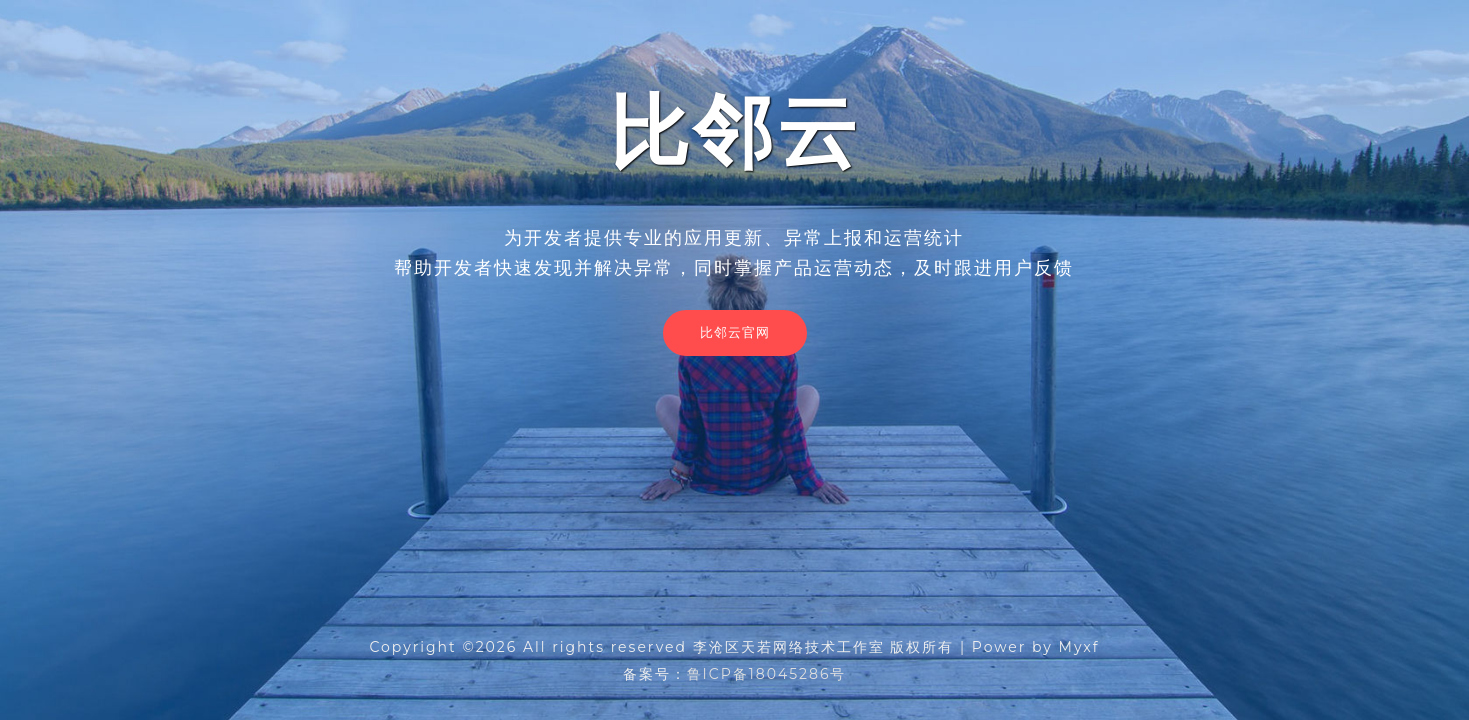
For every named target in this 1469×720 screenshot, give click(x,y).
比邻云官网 (735, 332)
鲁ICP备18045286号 (767, 674)
